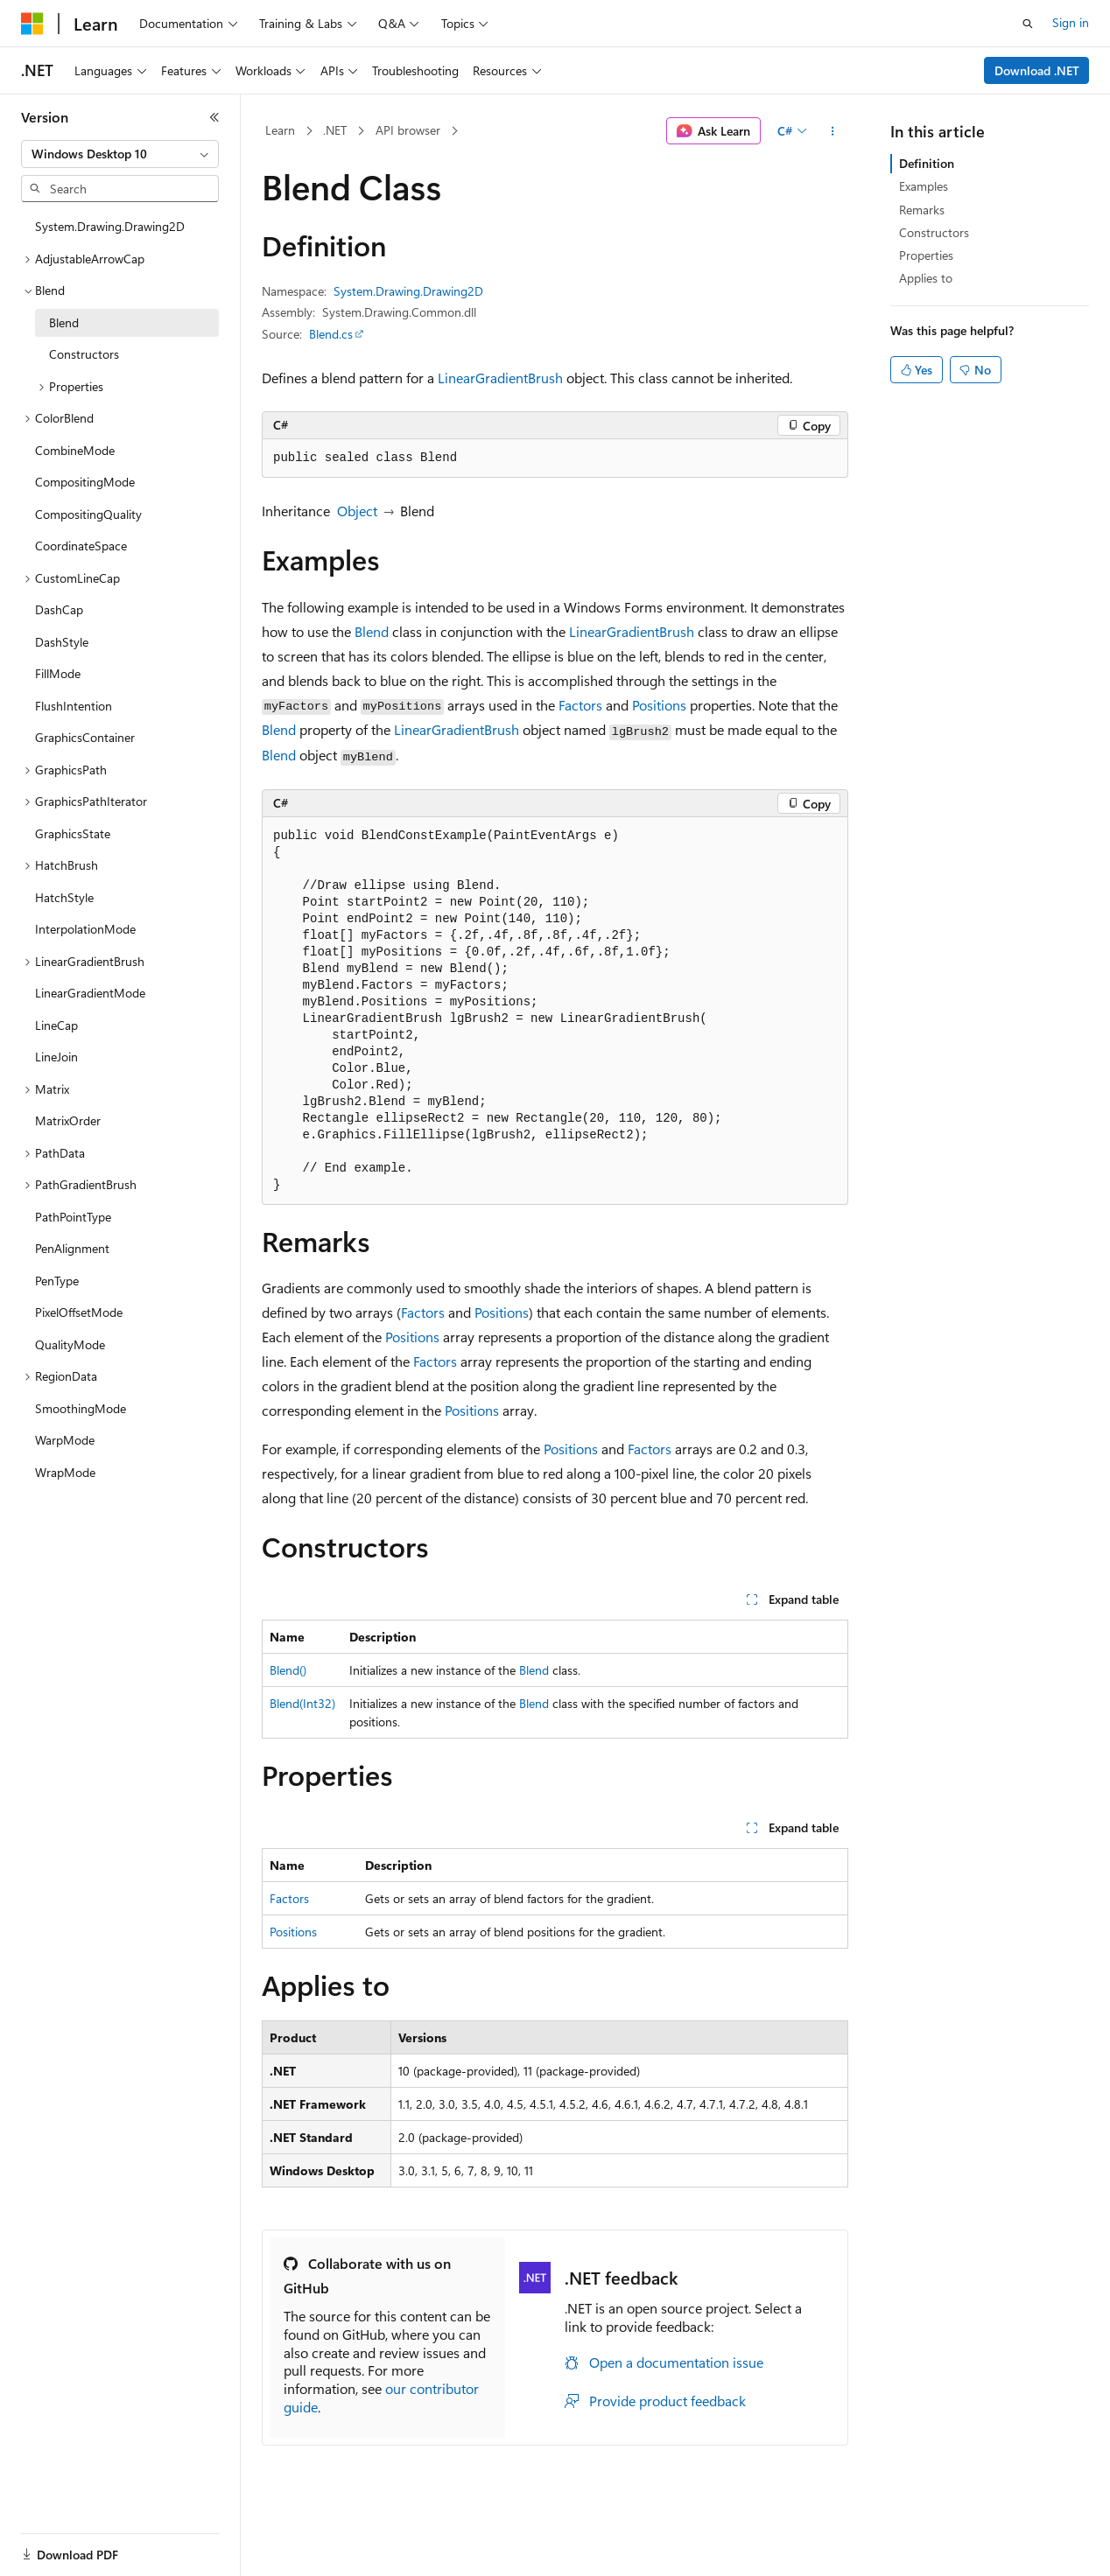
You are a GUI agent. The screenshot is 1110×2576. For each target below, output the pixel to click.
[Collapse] (214, 117)
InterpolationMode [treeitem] (85, 928)
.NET (335, 130)
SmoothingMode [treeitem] (80, 1408)
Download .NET (1036, 70)
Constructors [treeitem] (84, 354)
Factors (580, 705)
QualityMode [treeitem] (70, 1344)
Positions (659, 705)
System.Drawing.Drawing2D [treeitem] (110, 226)
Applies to (925, 278)
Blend (372, 631)
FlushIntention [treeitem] (73, 705)
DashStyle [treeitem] (61, 642)
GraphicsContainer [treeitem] (85, 737)
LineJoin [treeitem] (56, 1056)
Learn (280, 130)
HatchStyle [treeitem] (64, 897)
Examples (923, 186)
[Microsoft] (32, 23)
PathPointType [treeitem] (73, 1216)
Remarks (922, 209)
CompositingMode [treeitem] (85, 481)
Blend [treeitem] (64, 322)
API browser (408, 130)
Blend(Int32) (302, 1703)
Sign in (1070, 22)
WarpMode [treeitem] (65, 1440)
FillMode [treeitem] (58, 673)
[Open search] (1027, 23)
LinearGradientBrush (500, 377)
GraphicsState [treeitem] (72, 833)
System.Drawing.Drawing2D (408, 291)
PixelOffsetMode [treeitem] (79, 1312)
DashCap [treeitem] (59, 609)
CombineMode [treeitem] (75, 450)
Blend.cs (331, 334)
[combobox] (120, 154)
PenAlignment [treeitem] (72, 1248)
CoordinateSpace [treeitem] (81, 545)
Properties (926, 255)
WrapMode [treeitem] (65, 1472)
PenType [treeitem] (57, 1280)
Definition (926, 163)
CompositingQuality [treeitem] (88, 514)
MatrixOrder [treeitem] (68, 1120)
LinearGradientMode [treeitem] (90, 992)
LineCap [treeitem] (56, 1025)
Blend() (288, 1670)
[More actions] (833, 131)
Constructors (934, 232)
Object (357, 510)
